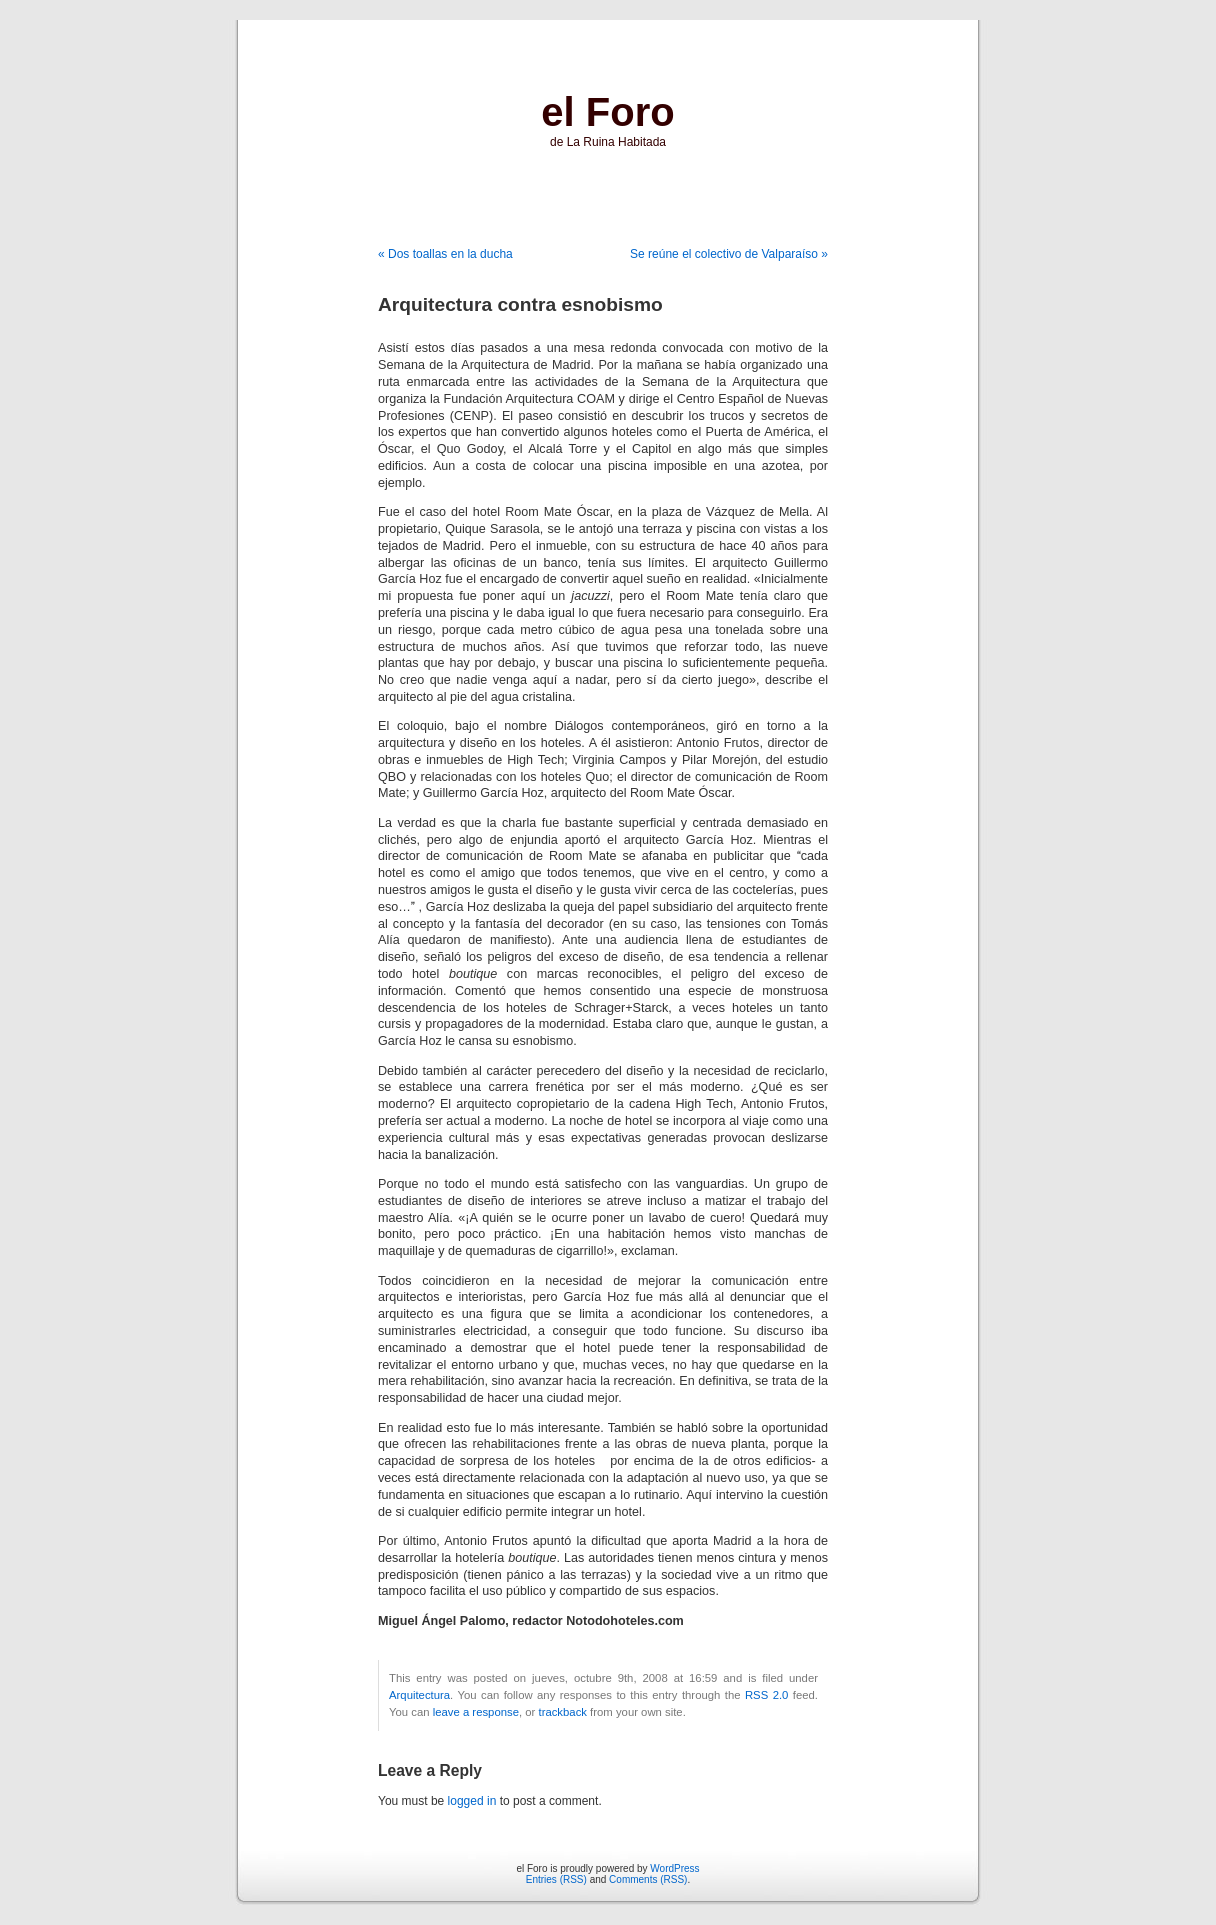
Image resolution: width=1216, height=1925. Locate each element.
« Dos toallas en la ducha (445, 254)
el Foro (607, 112)
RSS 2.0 (766, 1695)
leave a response (476, 1712)
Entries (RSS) (556, 1879)
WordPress (674, 1868)
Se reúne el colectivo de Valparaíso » (729, 254)
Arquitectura (419, 1695)
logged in (472, 1801)
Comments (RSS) (648, 1879)
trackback (562, 1712)
